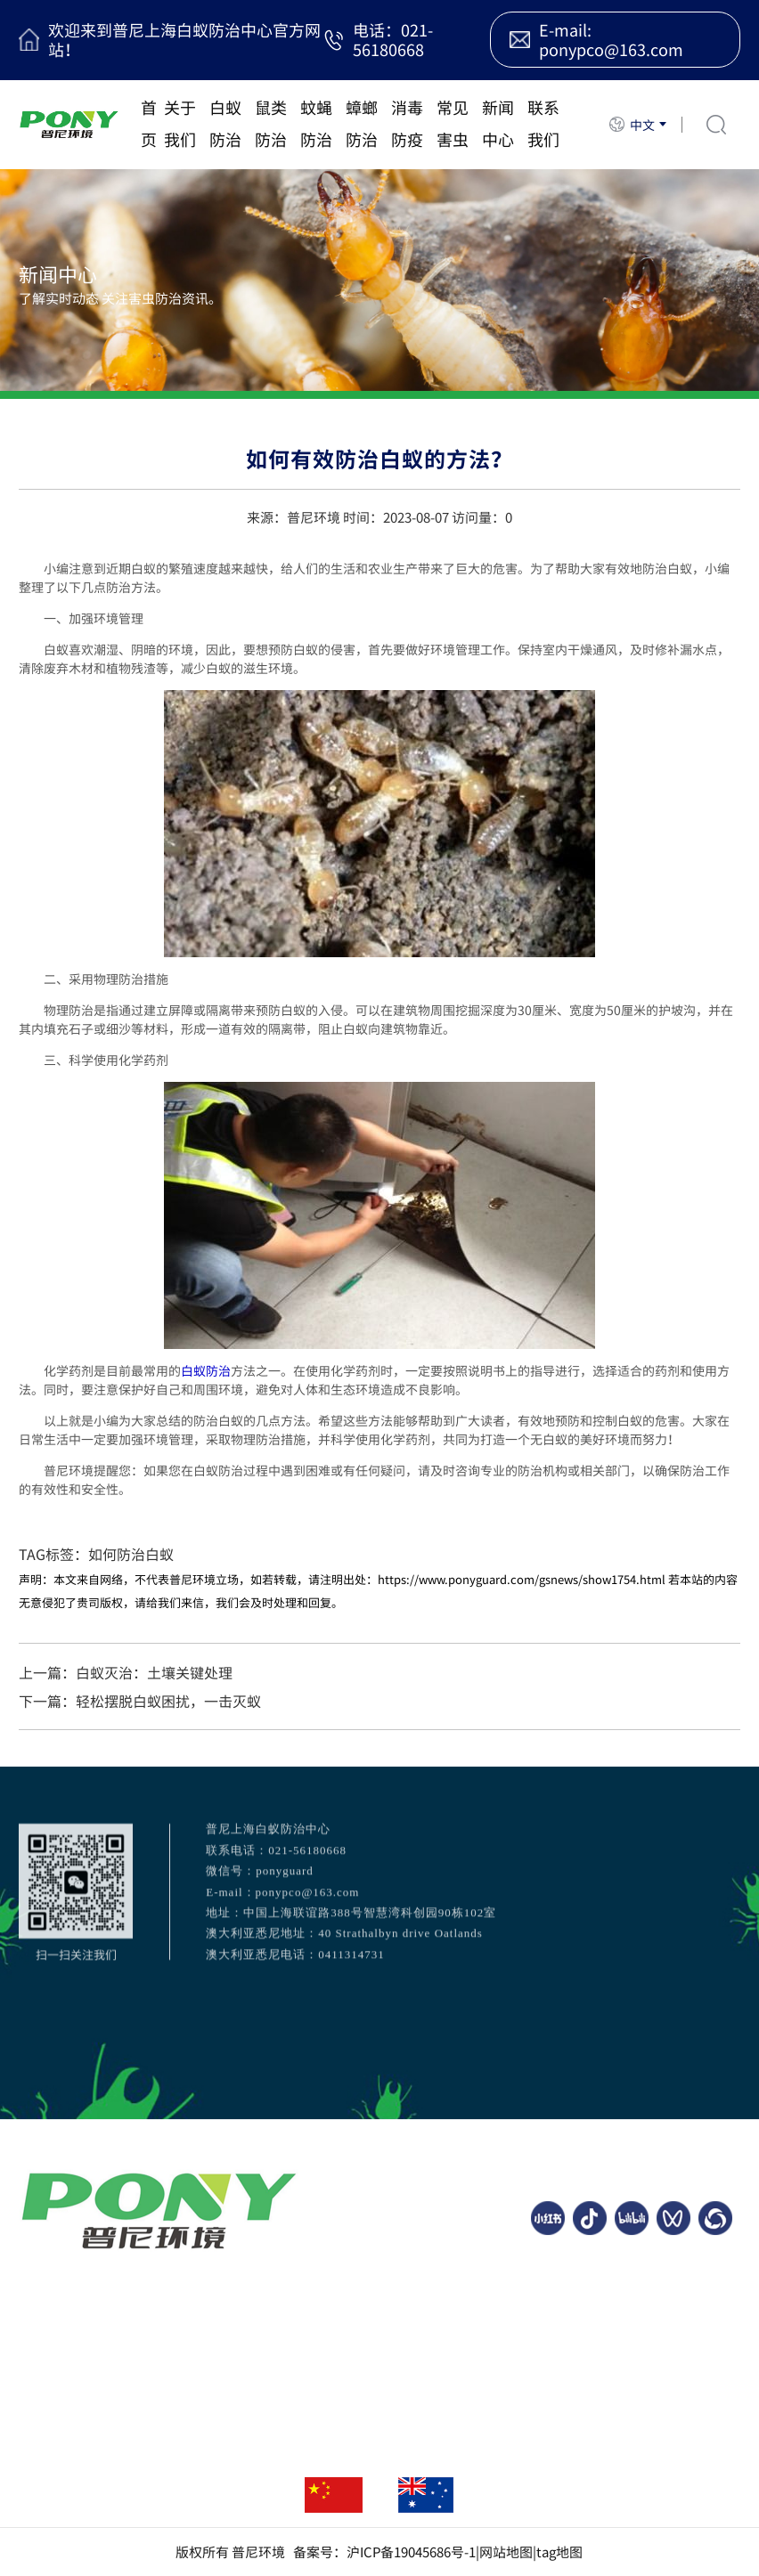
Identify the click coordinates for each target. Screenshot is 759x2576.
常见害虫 (453, 123)
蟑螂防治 (362, 123)
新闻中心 (498, 123)
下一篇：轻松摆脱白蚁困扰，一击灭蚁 (140, 1700)
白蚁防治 (225, 123)
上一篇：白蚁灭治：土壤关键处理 (126, 1672)
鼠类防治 (271, 123)
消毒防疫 (407, 123)
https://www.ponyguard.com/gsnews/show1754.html (521, 1579)
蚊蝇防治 (316, 123)
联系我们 (543, 123)
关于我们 (180, 123)
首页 (149, 123)
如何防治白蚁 (131, 1553)
